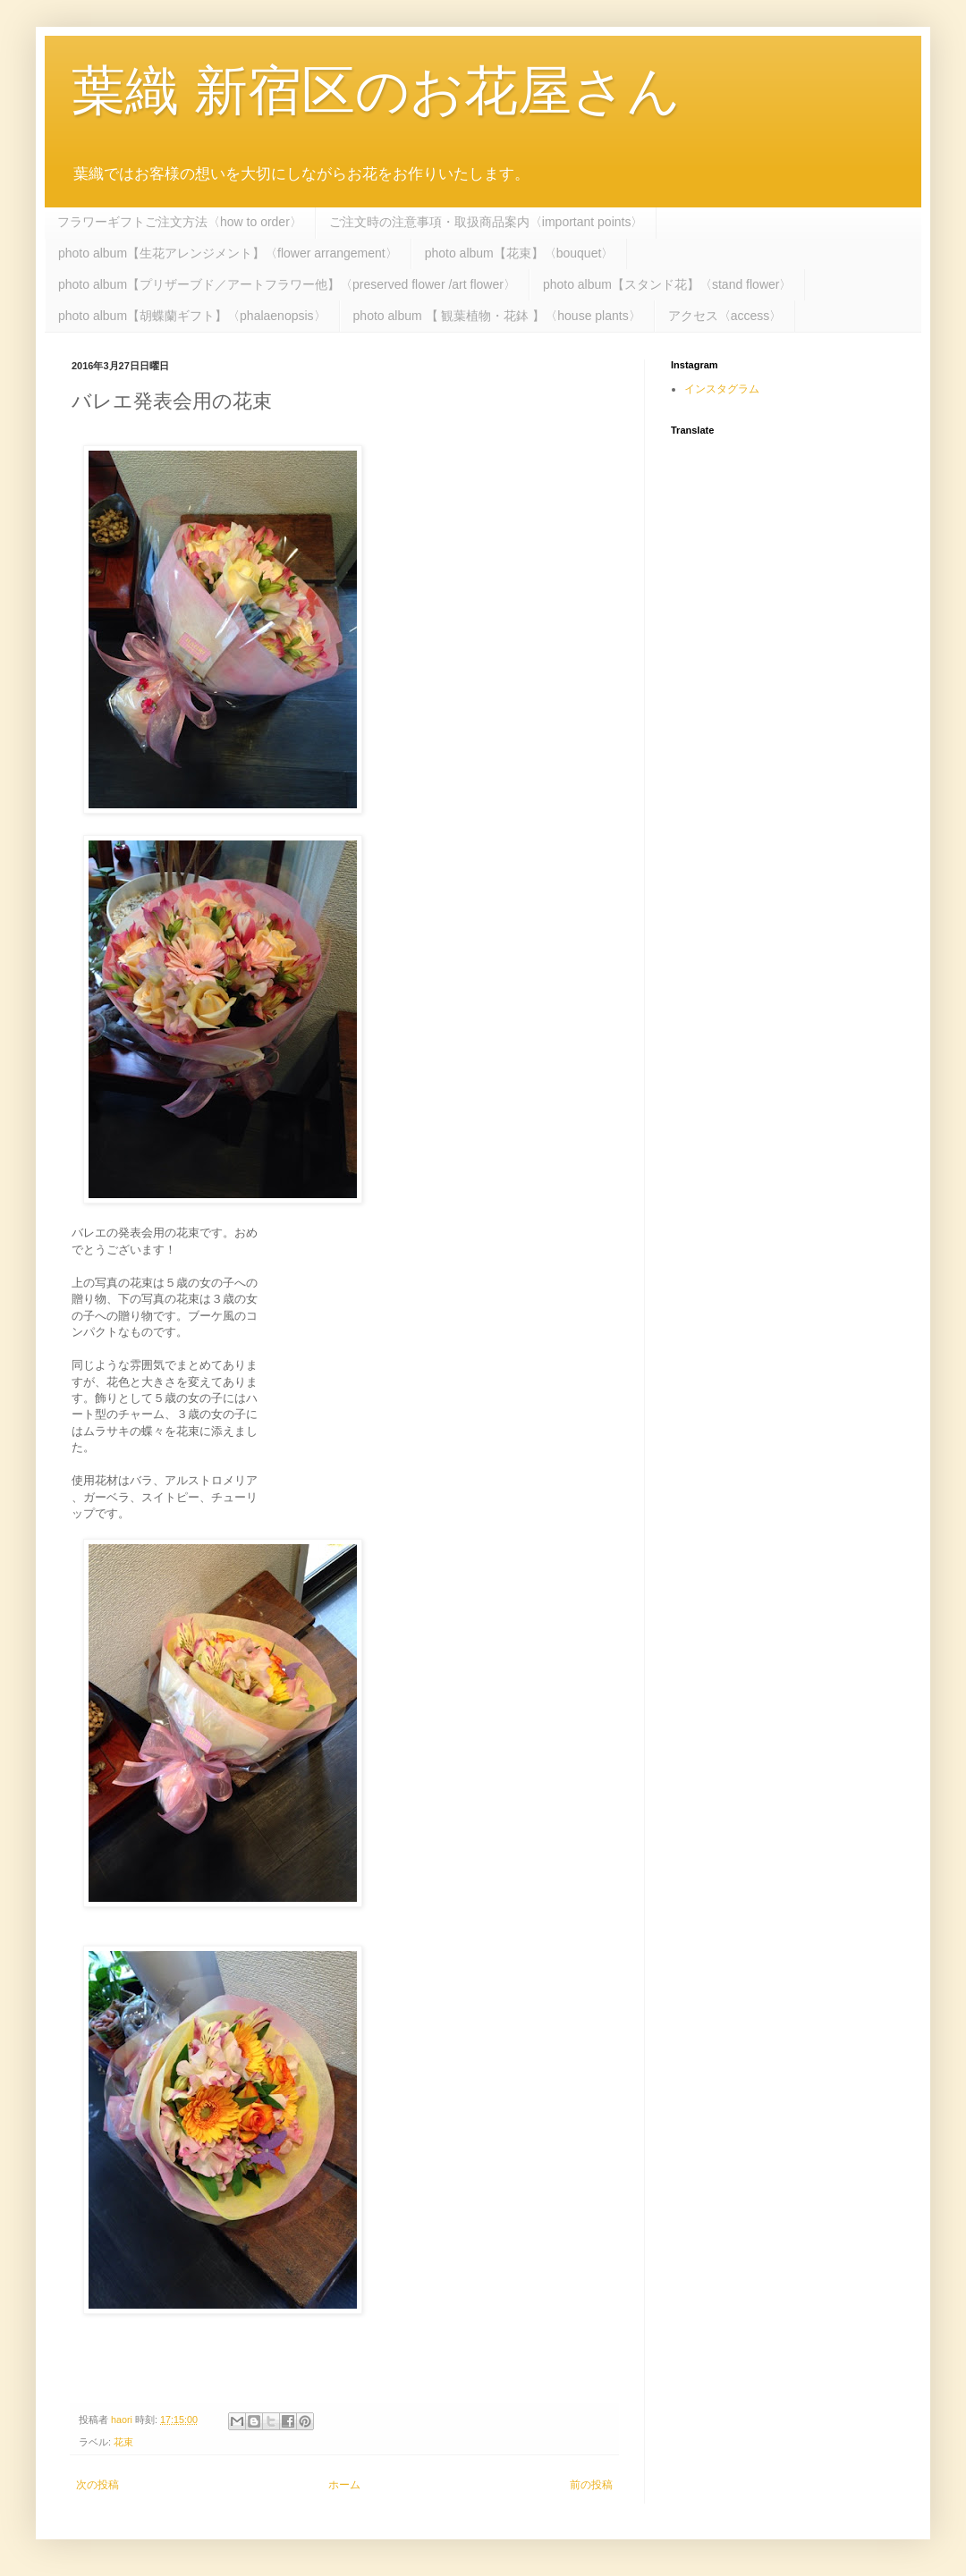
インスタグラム (721, 389)
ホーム (344, 2485)
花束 (123, 2442)
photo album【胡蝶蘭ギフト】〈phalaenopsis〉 (192, 315)
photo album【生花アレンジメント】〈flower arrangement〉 (228, 253)
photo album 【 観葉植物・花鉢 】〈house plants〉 (497, 315)
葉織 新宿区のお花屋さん (376, 91)
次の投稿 (97, 2485)
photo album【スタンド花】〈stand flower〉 (667, 284)
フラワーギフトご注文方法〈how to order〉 (179, 222)
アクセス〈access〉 (725, 315)
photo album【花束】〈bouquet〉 (519, 253)
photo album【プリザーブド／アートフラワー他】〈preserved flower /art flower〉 (287, 284)
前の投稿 (591, 2485)
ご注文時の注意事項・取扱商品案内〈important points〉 (486, 222)
